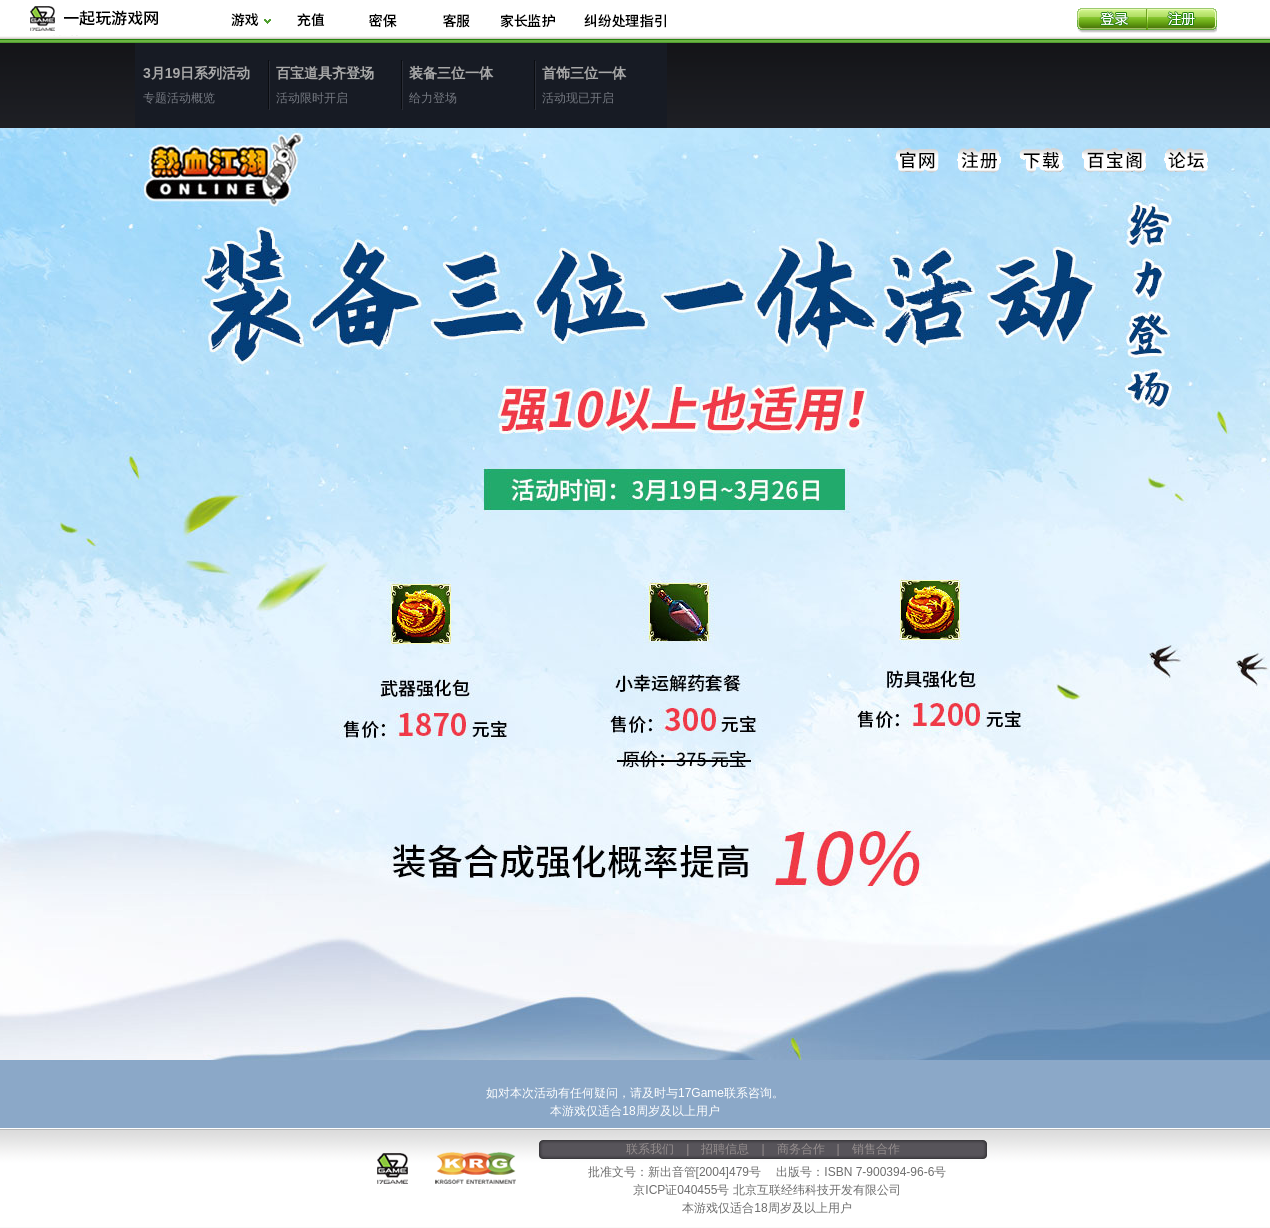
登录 (1112, 21)
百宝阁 (1114, 161)
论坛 (1186, 161)
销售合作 (876, 1149)
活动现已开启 (604, 84)
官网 (918, 161)
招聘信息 (725, 1149)
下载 (1042, 161)
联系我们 (650, 1149)
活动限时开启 (338, 84)
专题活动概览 (205, 84)
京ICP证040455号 (681, 1190)
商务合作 (801, 1149)
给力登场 (471, 84)
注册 (1182, 21)
